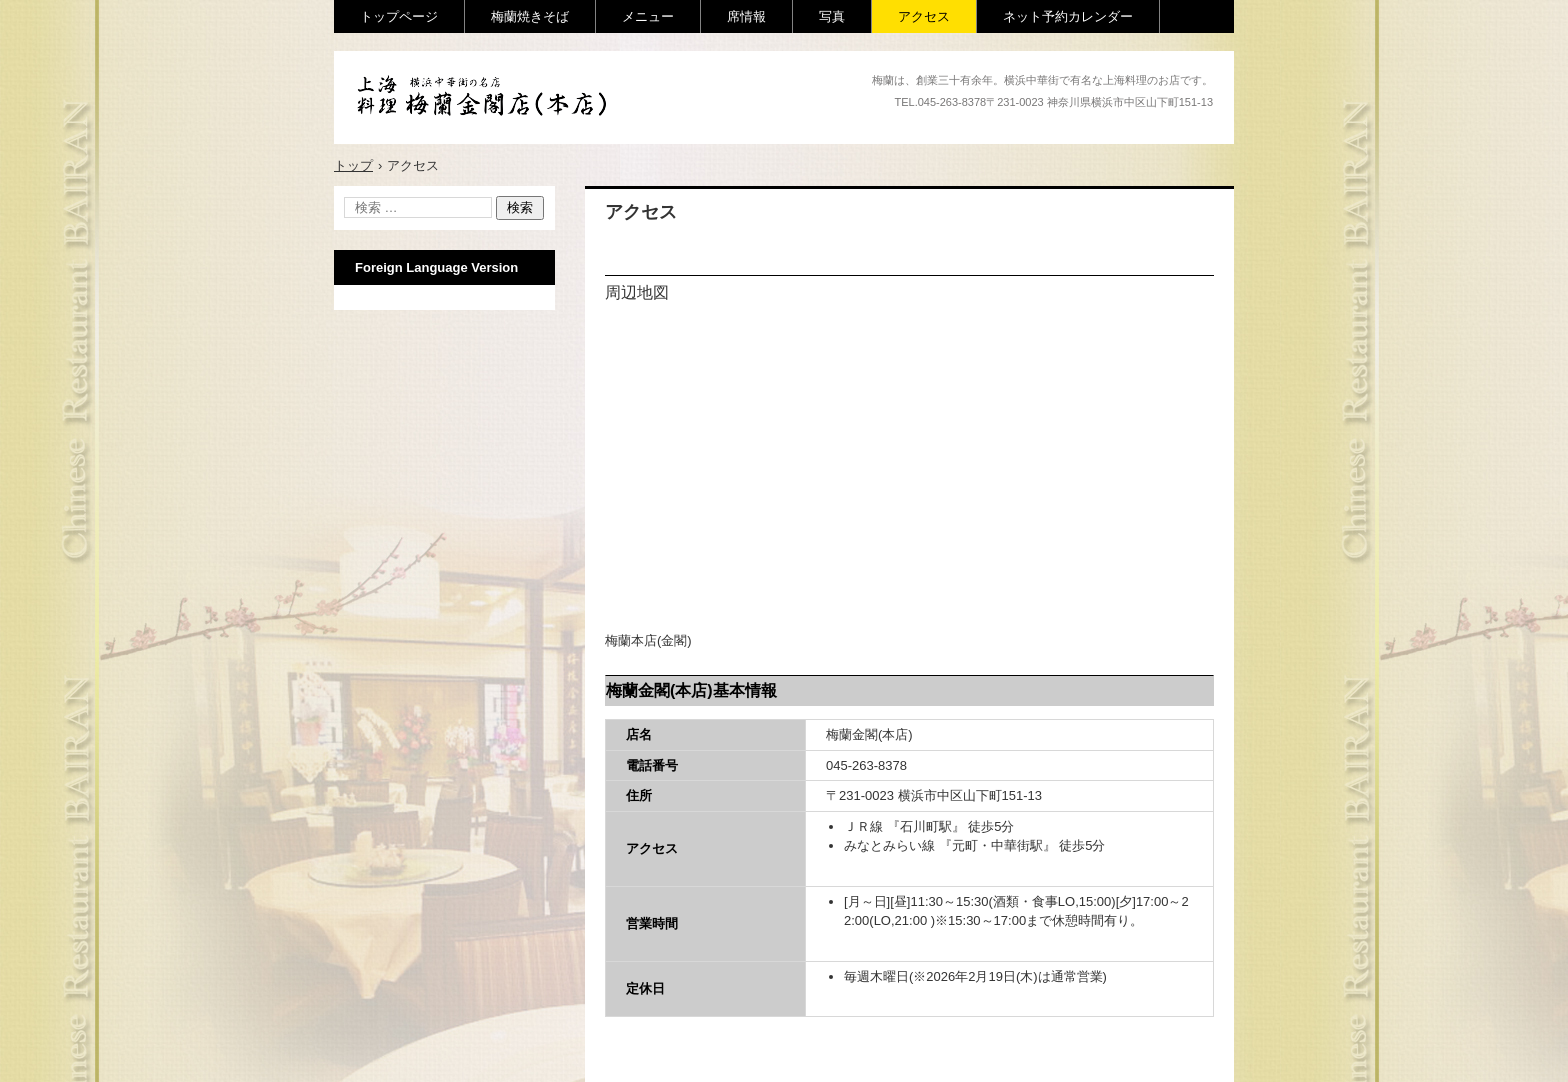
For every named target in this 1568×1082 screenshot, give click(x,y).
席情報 (746, 16)
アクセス (924, 16)
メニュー (648, 16)
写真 (832, 16)
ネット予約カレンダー (1068, 16)
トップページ (399, 16)
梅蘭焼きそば (530, 16)
